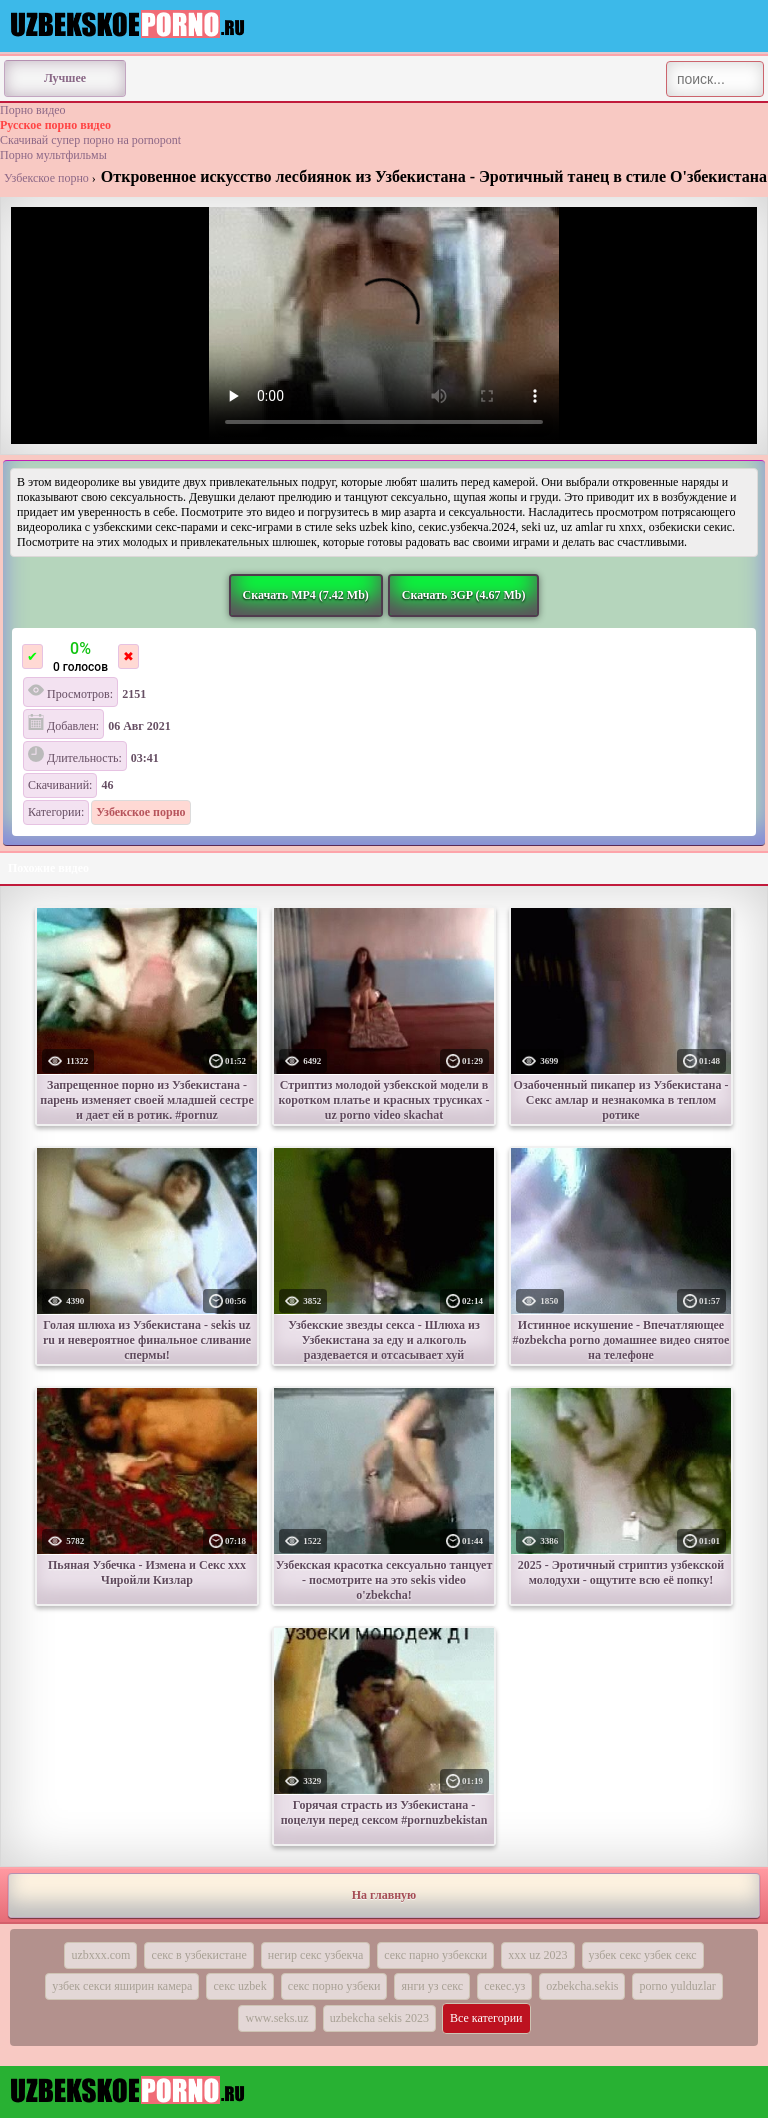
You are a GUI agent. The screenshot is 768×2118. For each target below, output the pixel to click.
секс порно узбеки (334, 1986)
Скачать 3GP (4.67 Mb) (464, 595)
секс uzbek (239, 1986)
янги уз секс (432, 1986)
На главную (384, 1895)
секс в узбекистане (198, 1955)
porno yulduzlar (677, 1986)
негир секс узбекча (315, 1955)
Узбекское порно (46, 178)
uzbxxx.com (100, 1955)
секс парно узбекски (435, 1955)
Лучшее (65, 78)
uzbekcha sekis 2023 (379, 2018)
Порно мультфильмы (53, 155)
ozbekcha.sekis (582, 1986)
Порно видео (33, 110)
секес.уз (504, 1986)
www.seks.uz (276, 2018)
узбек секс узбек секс (643, 1955)
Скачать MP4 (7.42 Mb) (306, 595)
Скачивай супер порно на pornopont (90, 140)
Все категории (486, 2018)
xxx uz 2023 (537, 1955)
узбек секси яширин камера (122, 1986)
